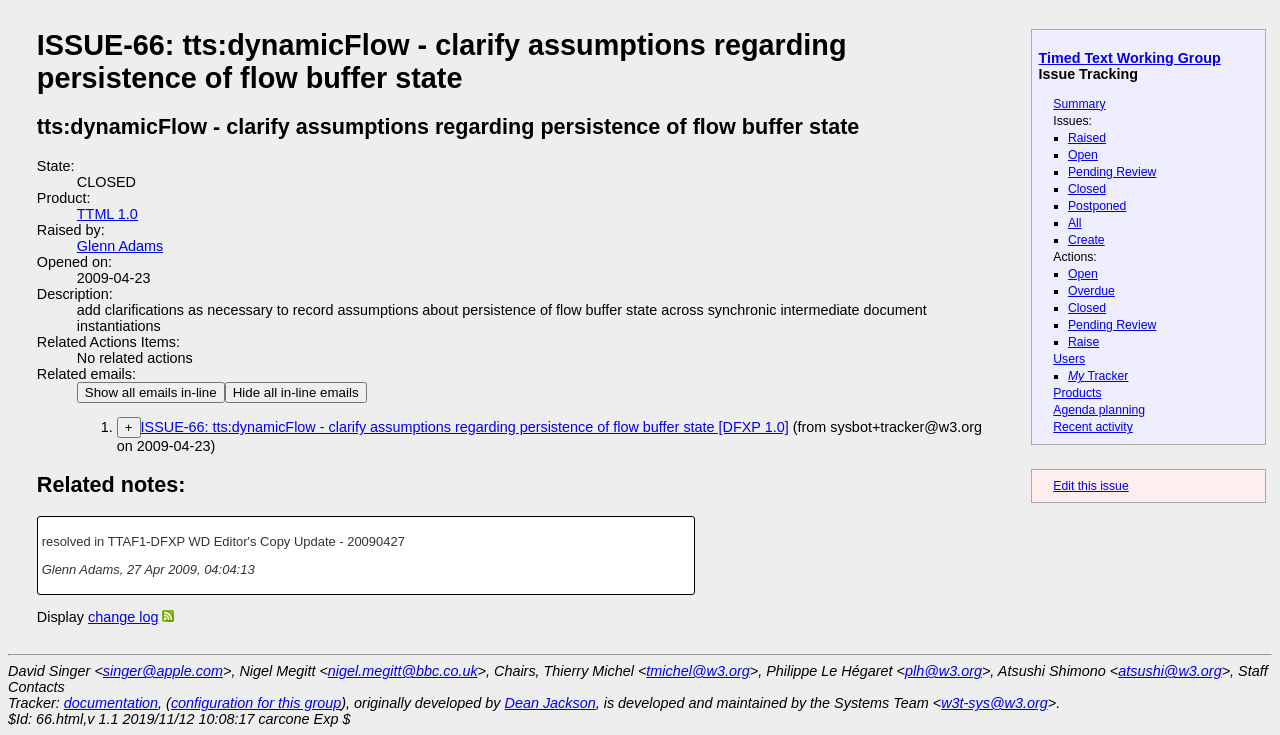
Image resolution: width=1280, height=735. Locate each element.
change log (123, 617)
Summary (1079, 104)
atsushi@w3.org (1169, 671)
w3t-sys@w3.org (994, 703)
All (1075, 223)
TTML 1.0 (107, 214)
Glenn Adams (120, 246)
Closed (1087, 189)
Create (1086, 240)
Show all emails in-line (151, 392)
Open (1083, 155)
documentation (111, 703)
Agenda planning (1099, 410)
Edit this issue (1090, 486)
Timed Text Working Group (1130, 58)
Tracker (1098, 376)
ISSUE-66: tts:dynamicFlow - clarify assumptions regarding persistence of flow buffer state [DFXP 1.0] (465, 427)
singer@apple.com (163, 671)
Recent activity (1093, 427)
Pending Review (1112, 172)
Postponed (1097, 206)
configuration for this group (256, 703)
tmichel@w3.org (697, 671)
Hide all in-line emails (296, 392)
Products (1077, 393)
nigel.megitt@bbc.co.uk (403, 671)
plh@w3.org (943, 671)
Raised (1087, 138)
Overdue (1091, 291)
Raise (1083, 342)
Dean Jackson (550, 703)
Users (1069, 359)
